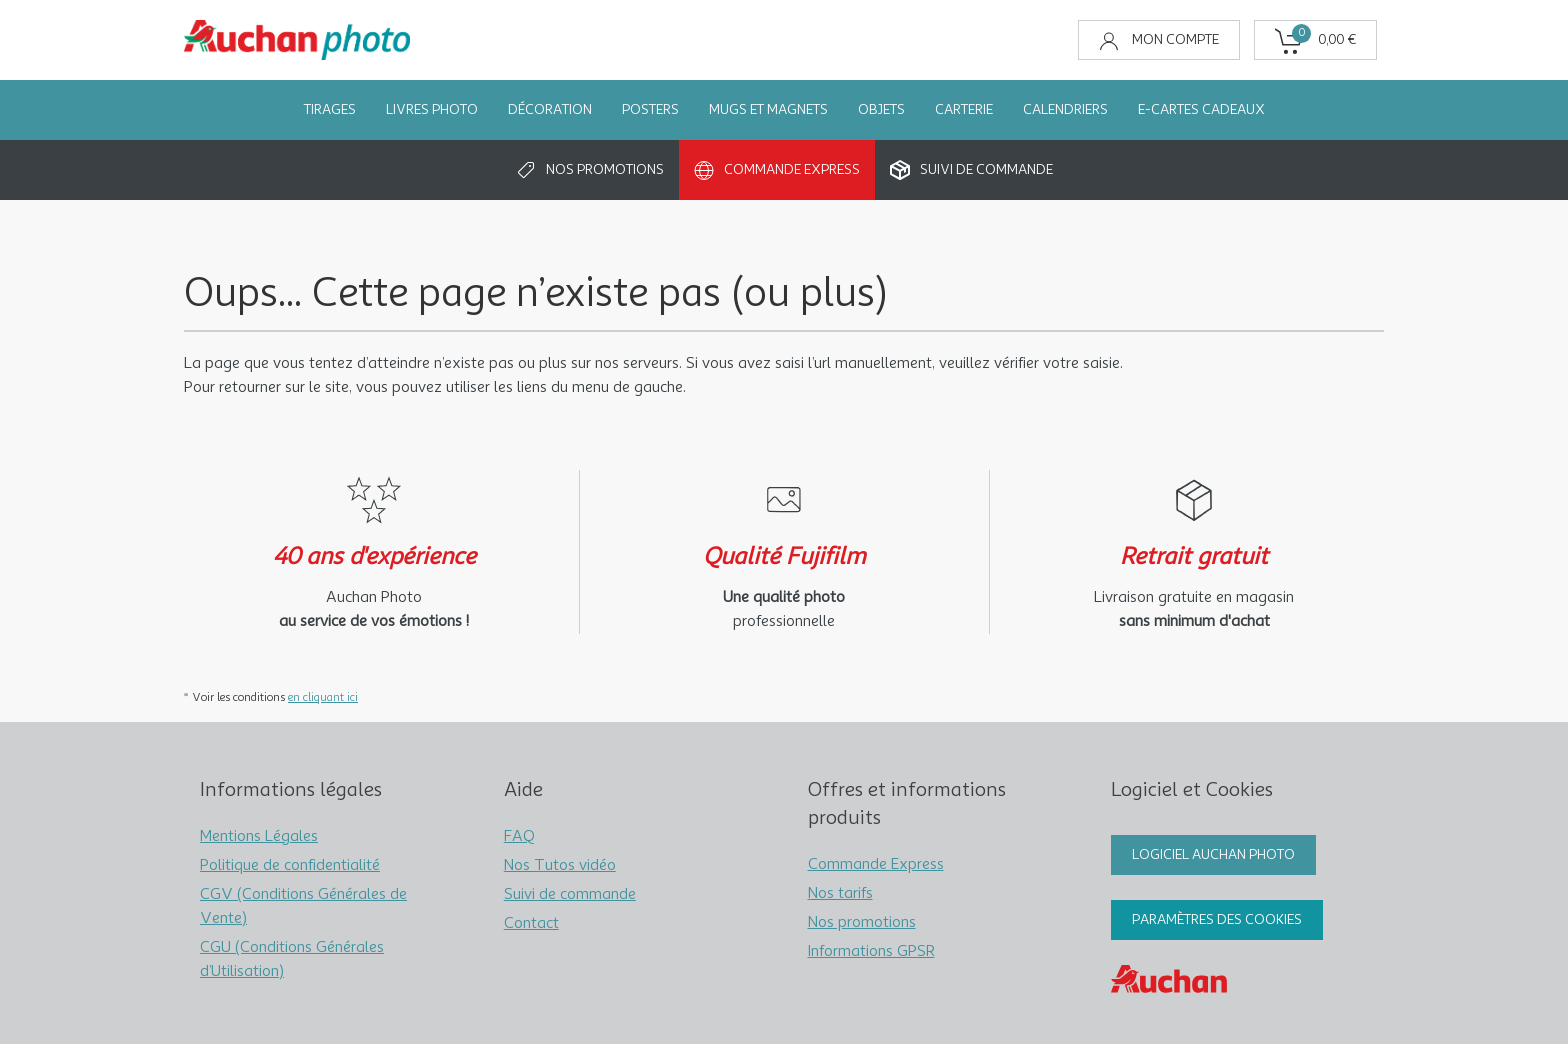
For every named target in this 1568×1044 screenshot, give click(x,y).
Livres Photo (432, 110)
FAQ (519, 837)
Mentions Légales (259, 837)
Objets (881, 110)
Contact (531, 924)
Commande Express (777, 170)
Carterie (964, 110)
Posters (650, 110)
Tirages (330, 110)
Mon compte (1159, 41)
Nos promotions (590, 170)
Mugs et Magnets (768, 110)
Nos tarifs (840, 894)
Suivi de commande (971, 170)
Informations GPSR (871, 952)
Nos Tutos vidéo (560, 866)
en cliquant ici (323, 698)
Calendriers (1065, 110)
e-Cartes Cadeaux (1201, 110)
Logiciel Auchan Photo (1213, 855)
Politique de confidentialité (290, 866)
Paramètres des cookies (1217, 920)
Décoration (550, 110)
